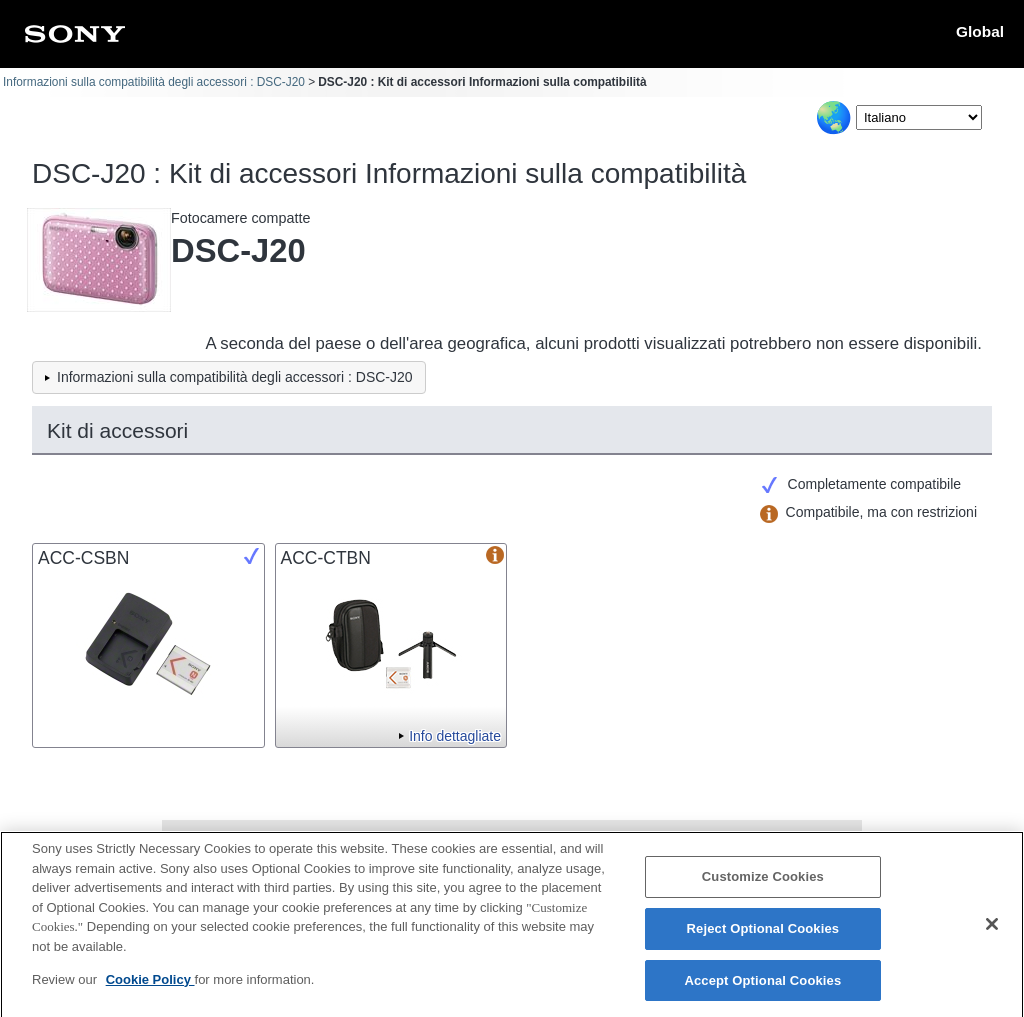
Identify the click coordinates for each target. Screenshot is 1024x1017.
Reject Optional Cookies (763, 934)
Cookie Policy (150, 985)
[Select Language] (919, 117)
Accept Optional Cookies (762, 986)
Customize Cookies (763, 883)
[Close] (992, 930)
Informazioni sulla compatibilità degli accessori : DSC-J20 (154, 82)
